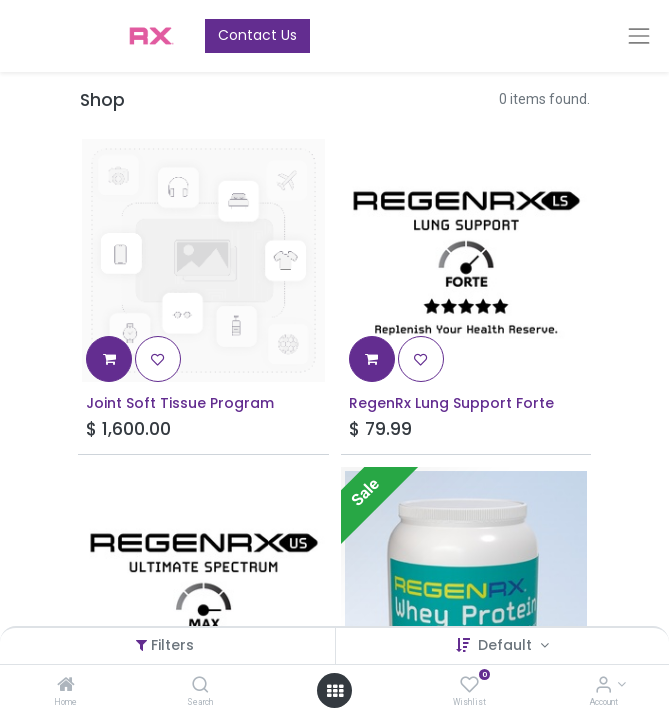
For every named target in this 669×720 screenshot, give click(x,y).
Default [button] (507, 645)
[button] (109, 359)
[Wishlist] (469, 686)
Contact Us (257, 35)
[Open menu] (335, 691)
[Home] (66, 686)
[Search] (200, 686)
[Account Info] (603, 686)
